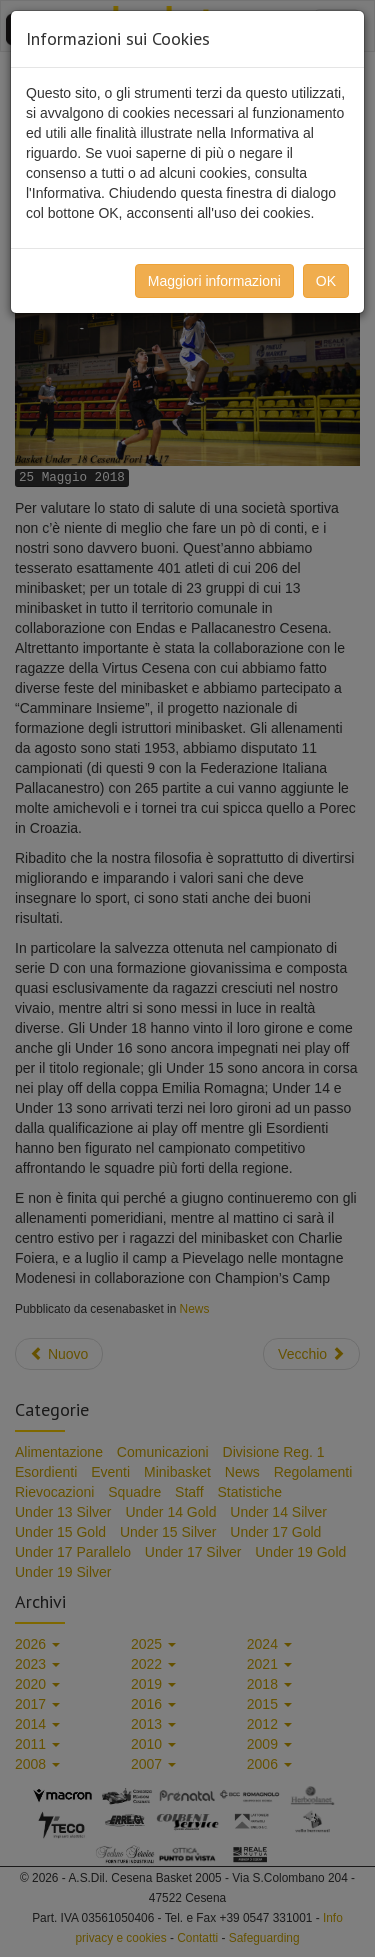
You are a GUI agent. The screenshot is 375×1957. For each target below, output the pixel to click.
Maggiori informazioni (214, 281)
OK (326, 281)
